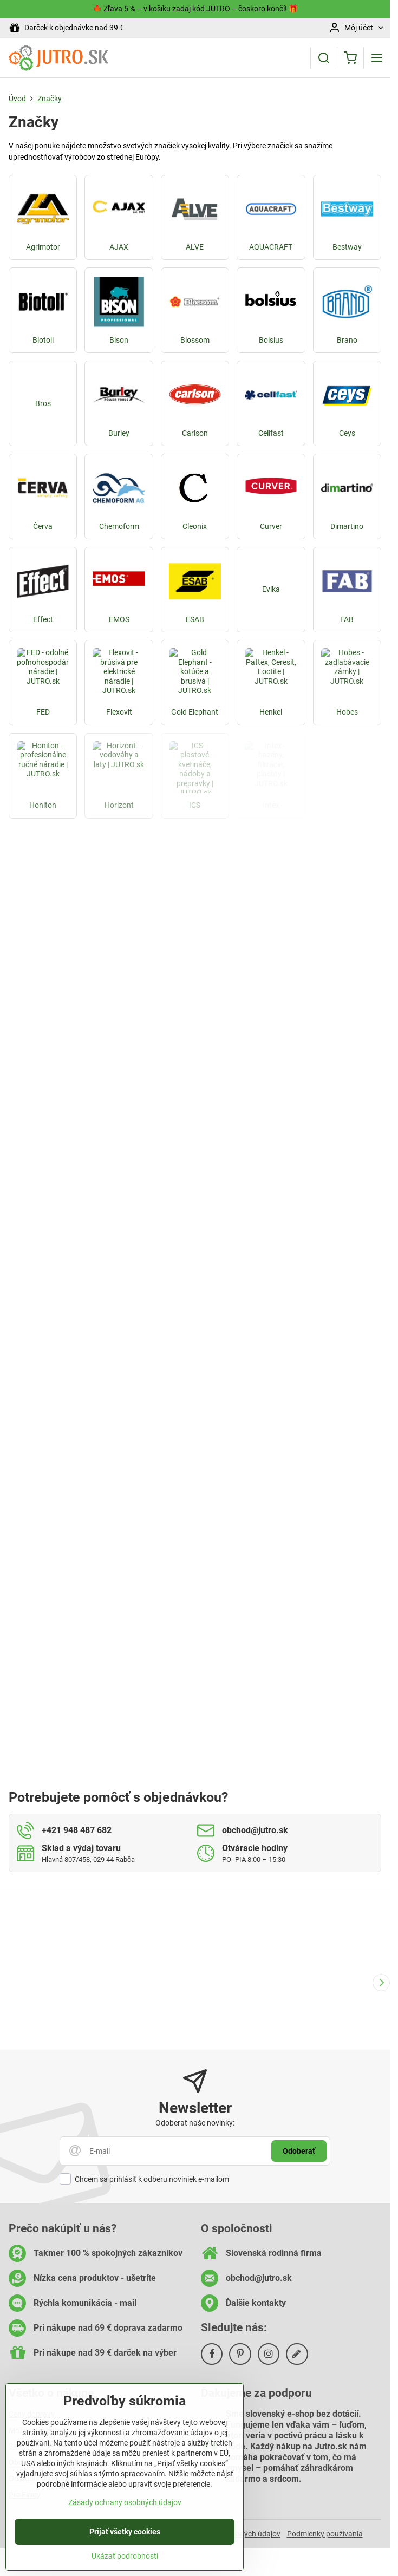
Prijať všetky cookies (124, 2531)
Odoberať (299, 2151)
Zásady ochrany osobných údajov (124, 2502)
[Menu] (377, 58)
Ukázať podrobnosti (125, 2556)
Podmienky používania (325, 2533)
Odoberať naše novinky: (194, 2123)
